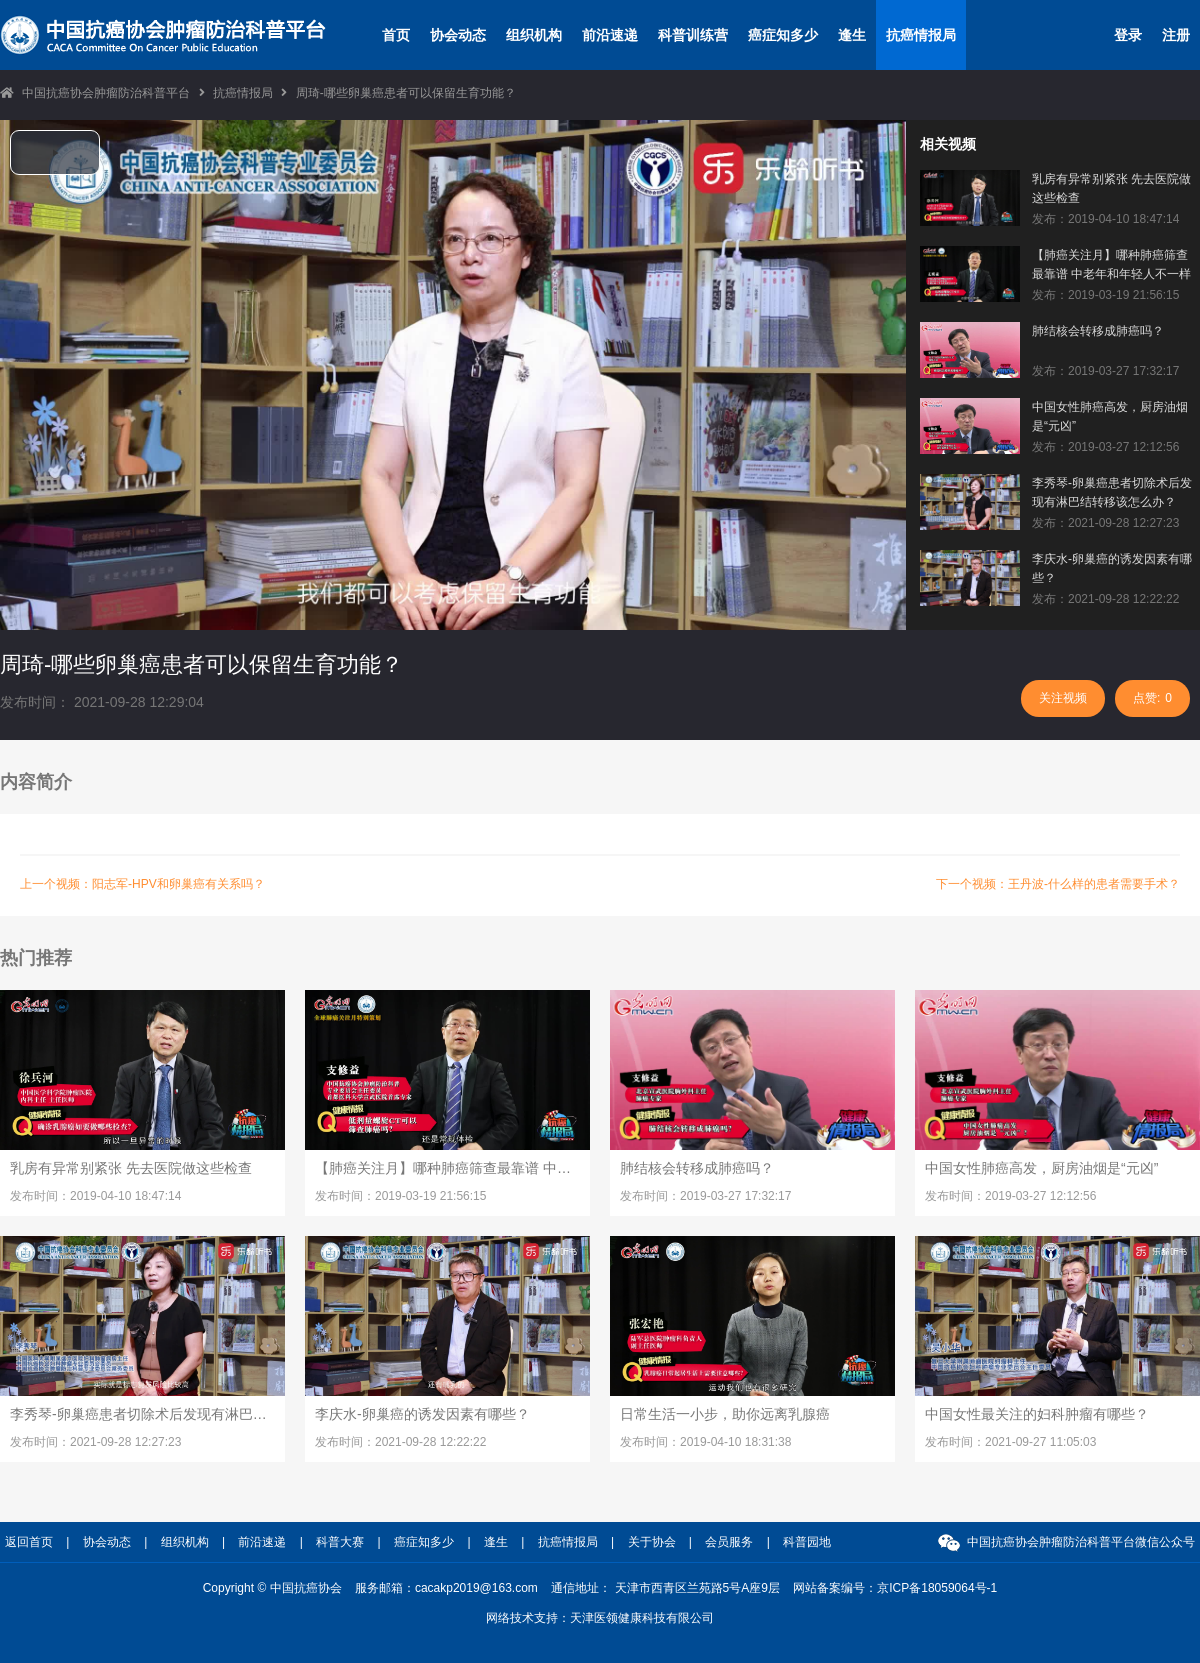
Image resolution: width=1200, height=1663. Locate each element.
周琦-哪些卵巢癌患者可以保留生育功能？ (406, 93)
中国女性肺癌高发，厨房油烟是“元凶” (1110, 416)
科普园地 (807, 1542)
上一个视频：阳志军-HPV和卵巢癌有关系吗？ (142, 884)
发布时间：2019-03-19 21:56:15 (400, 1196)
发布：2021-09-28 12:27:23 (1105, 523)
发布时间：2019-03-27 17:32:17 (705, 1196)
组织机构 (534, 35)
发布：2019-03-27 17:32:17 (1105, 371)
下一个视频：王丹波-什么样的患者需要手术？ (1058, 884)
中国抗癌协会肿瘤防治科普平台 (106, 93)
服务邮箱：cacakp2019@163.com (446, 1588)
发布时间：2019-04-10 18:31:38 (705, 1442)
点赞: (1152, 698)
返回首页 (29, 1542)
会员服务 (729, 1542)
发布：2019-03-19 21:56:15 (1105, 295)
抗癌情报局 (921, 35)
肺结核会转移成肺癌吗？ (1098, 331)
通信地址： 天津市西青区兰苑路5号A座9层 (665, 1588)
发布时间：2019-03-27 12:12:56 (1010, 1196)
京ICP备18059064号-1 (937, 1588)
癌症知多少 (783, 35)
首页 (396, 35)
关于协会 (652, 1542)
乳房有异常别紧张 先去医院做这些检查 (1111, 188)
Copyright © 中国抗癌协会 (272, 1588)
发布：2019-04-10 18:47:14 (1105, 219)
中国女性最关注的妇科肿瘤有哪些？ (1037, 1414)
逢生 (852, 35)
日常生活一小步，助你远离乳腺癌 (725, 1414)
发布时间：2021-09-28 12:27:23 (95, 1442)
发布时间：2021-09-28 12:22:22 (400, 1442)
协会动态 (458, 35)
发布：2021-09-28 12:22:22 (1105, 599)
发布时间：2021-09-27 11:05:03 (1010, 1442)
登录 (1128, 35)
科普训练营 (693, 35)
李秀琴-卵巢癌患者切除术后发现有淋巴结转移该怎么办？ (1112, 492)
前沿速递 (610, 35)
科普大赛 (340, 1542)
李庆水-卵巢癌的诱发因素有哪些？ (1112, 568)
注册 (1176, 35)
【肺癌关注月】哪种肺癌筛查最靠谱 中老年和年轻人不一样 (1111, 264)
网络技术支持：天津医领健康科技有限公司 (600, 1618)
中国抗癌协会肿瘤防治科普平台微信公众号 (1081, 1542)
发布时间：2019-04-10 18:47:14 (95, 1196)
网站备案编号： (895, 1588)
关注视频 (1063, 698)
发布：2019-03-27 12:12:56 (1105, 447)
